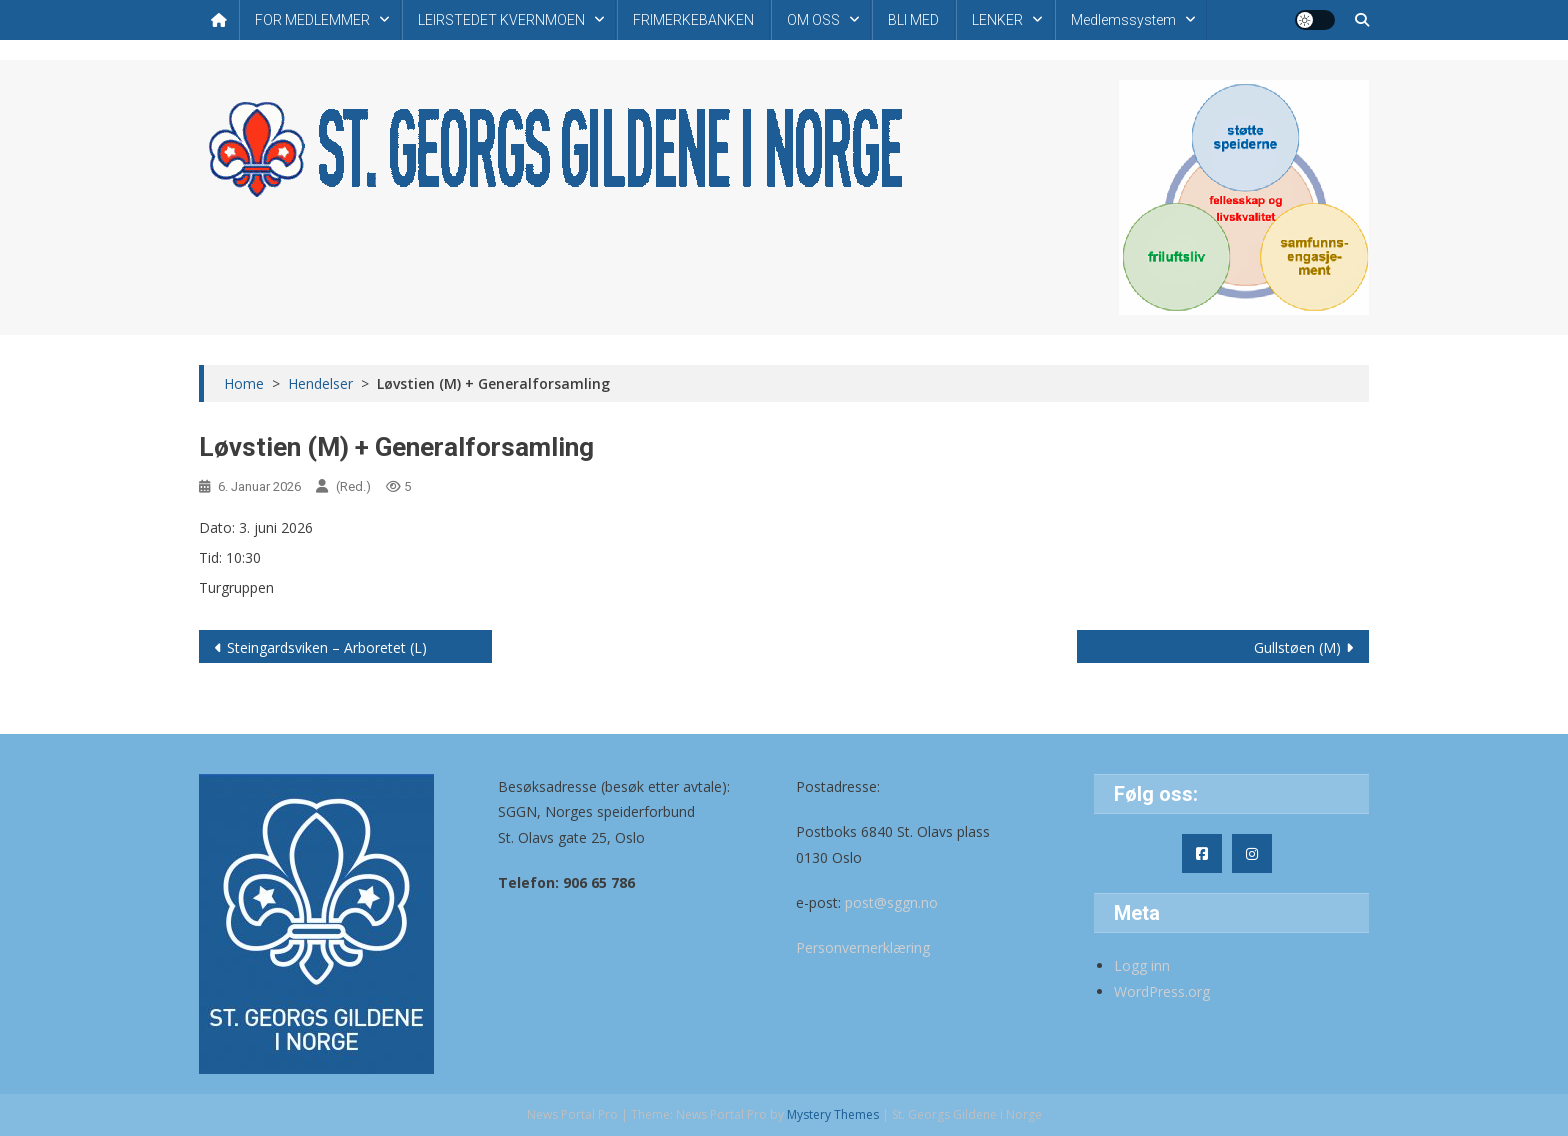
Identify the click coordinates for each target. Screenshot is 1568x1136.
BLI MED (913, 20)
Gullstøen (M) (1297, 647)
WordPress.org (1162, 991)
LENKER (997, 20)
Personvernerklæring (863, 947)
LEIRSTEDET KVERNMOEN (501, 20)
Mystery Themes (833, 1114)
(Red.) (353, 486)
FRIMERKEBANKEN (693, 20)
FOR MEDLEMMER (312, 20)
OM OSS (813, 20)
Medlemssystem (1123, 20)
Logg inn (1142, 965)
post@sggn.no (891, 902)
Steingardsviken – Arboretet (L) (327, 647)
